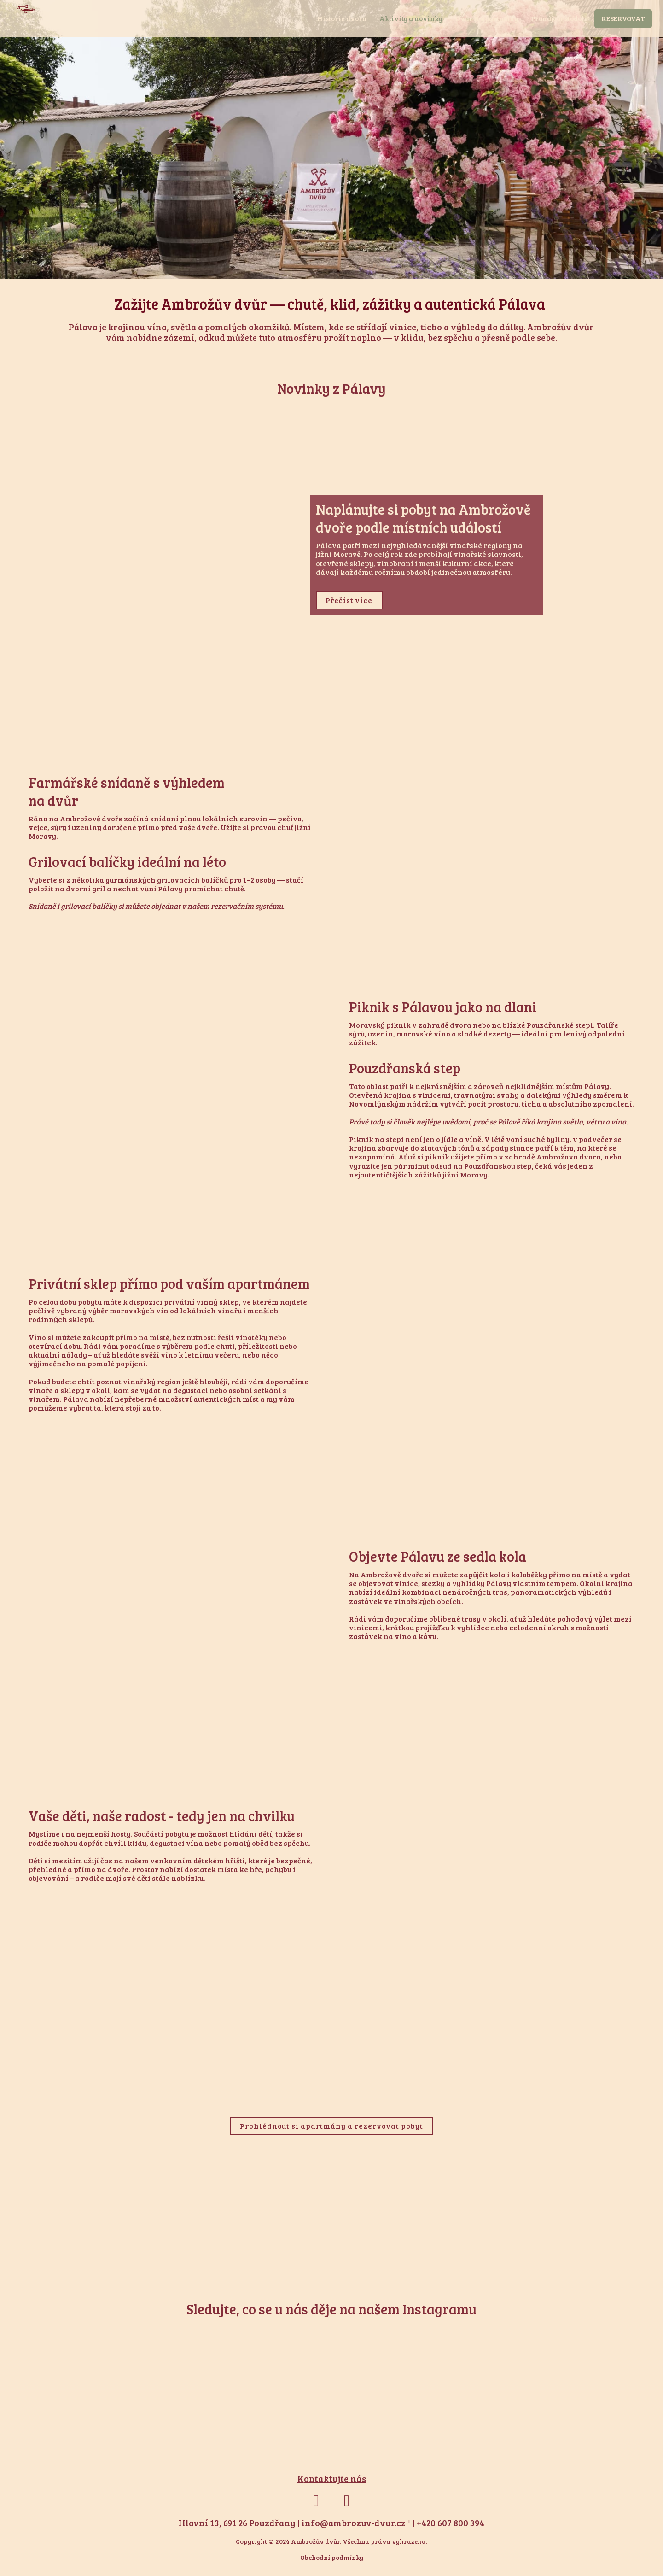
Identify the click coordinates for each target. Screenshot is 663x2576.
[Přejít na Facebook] (316, 2506)
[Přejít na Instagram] (347, 2506)
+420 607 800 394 (450, 2528)
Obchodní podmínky (331, 2562)
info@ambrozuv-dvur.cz (354, 2528)
